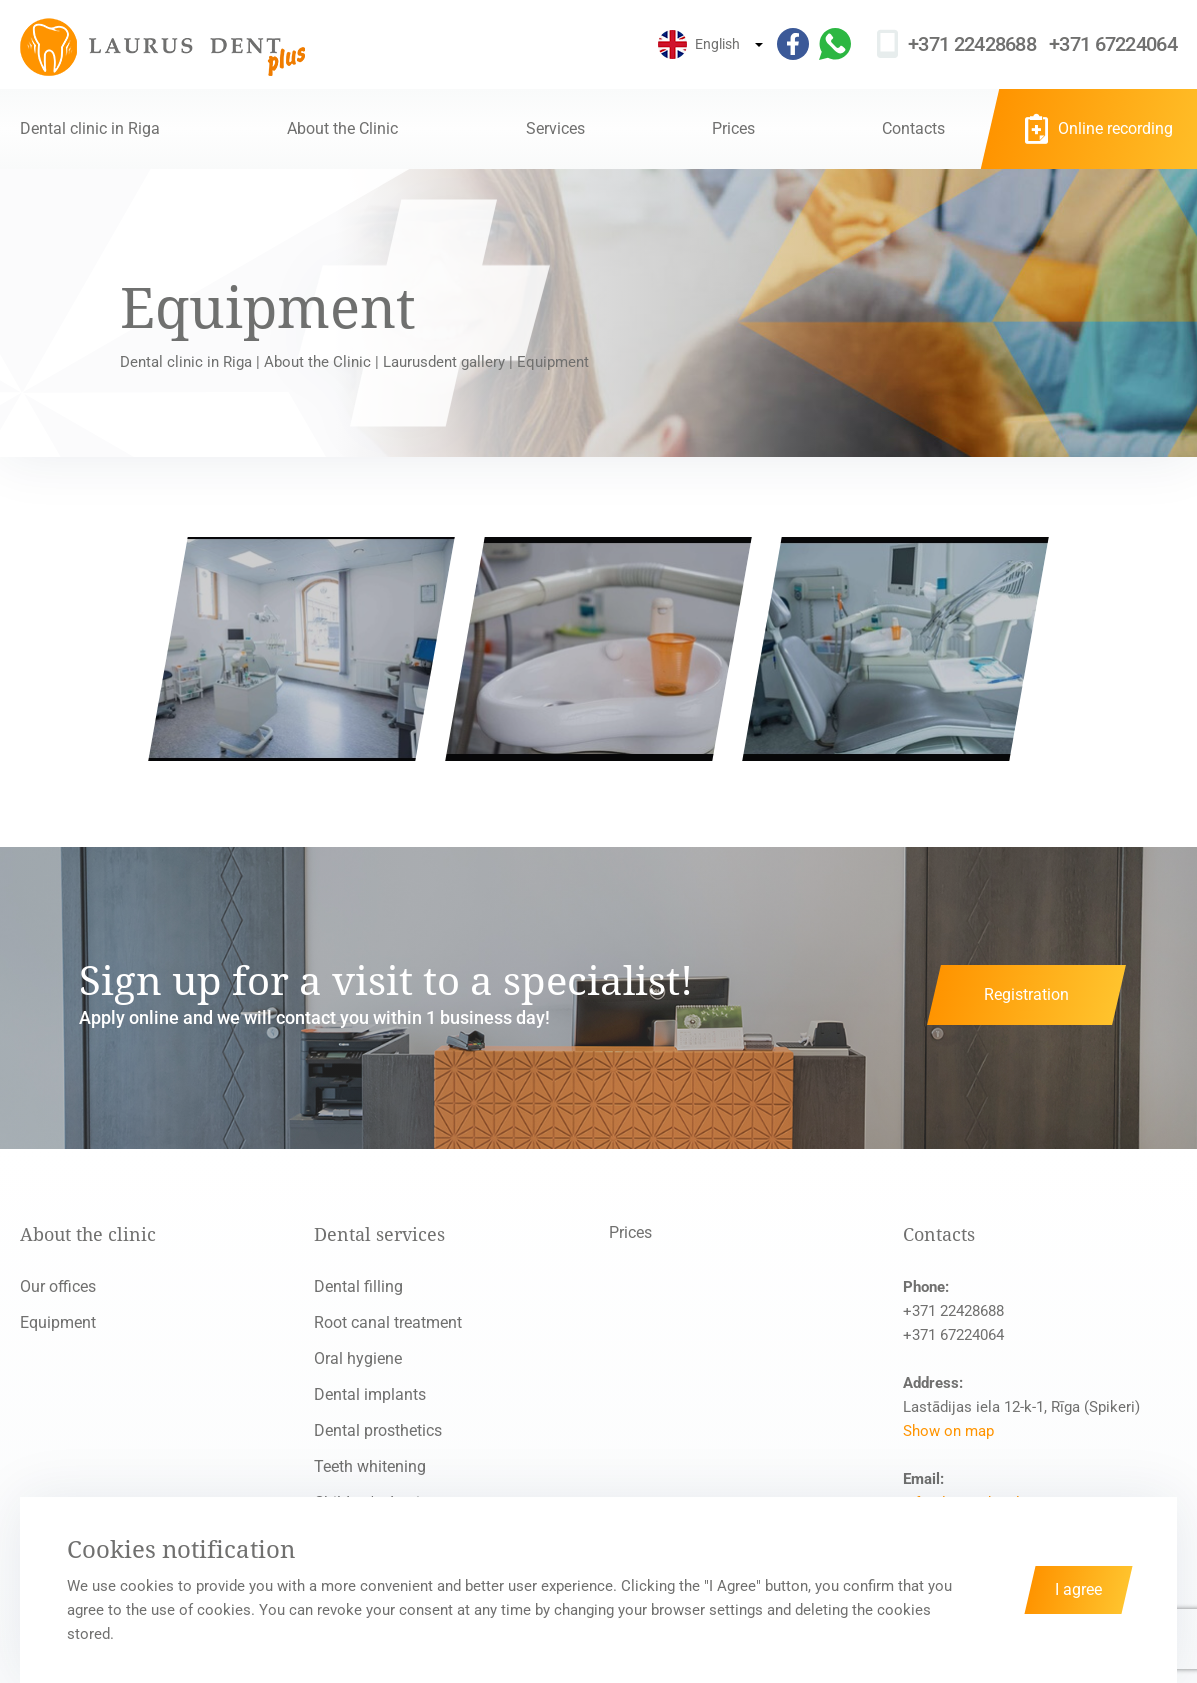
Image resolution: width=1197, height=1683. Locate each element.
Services (555, 128)
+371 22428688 (972, 44)
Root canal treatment (388, 1322)
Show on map (948, 1431)
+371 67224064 (1113, 44)
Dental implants (370, 1394)
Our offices (58, 1286)
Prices (733, 128)
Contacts (913, 128)
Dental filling (358, 1286)
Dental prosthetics (378, 1430)
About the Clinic (342, 128)
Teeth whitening (370, 1466)
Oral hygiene (358, 1358)
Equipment (58, 1322)
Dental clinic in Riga (90, 128)
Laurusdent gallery (444, 362)
